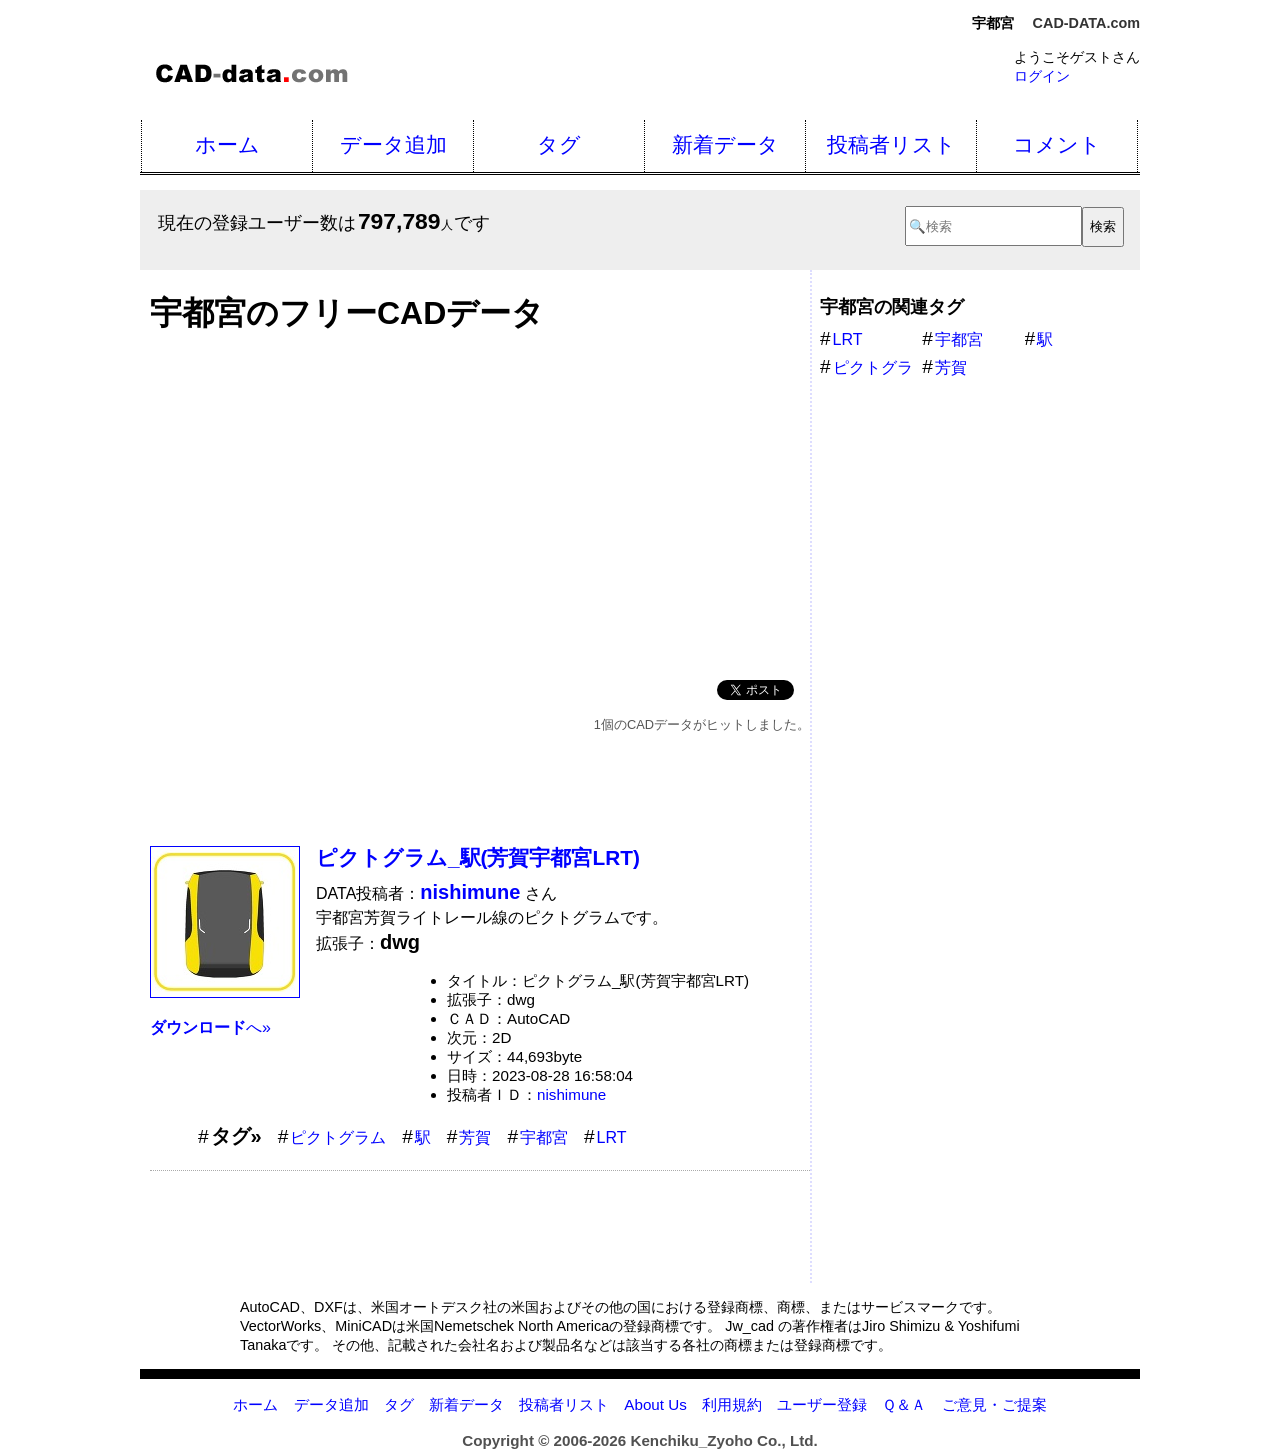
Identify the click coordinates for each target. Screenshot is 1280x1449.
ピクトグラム (338, 1137)
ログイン (1042, 76)
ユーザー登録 (822, 1404)
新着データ (725, 144)
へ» (210, 1027)
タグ (559, 144)
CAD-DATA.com (1086, 23)
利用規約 (732, 1404)
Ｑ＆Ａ (904, 1404)
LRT (612, 1137)
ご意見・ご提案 (994, 1404)
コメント (1057, 144)
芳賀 (475, 1137)
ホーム (227, 144)
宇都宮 (544, 1137)
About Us (655, 1404)
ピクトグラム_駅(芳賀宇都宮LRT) (478, 857)
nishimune (571, 1094)
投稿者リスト (891, 144)
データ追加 (393, 144)
